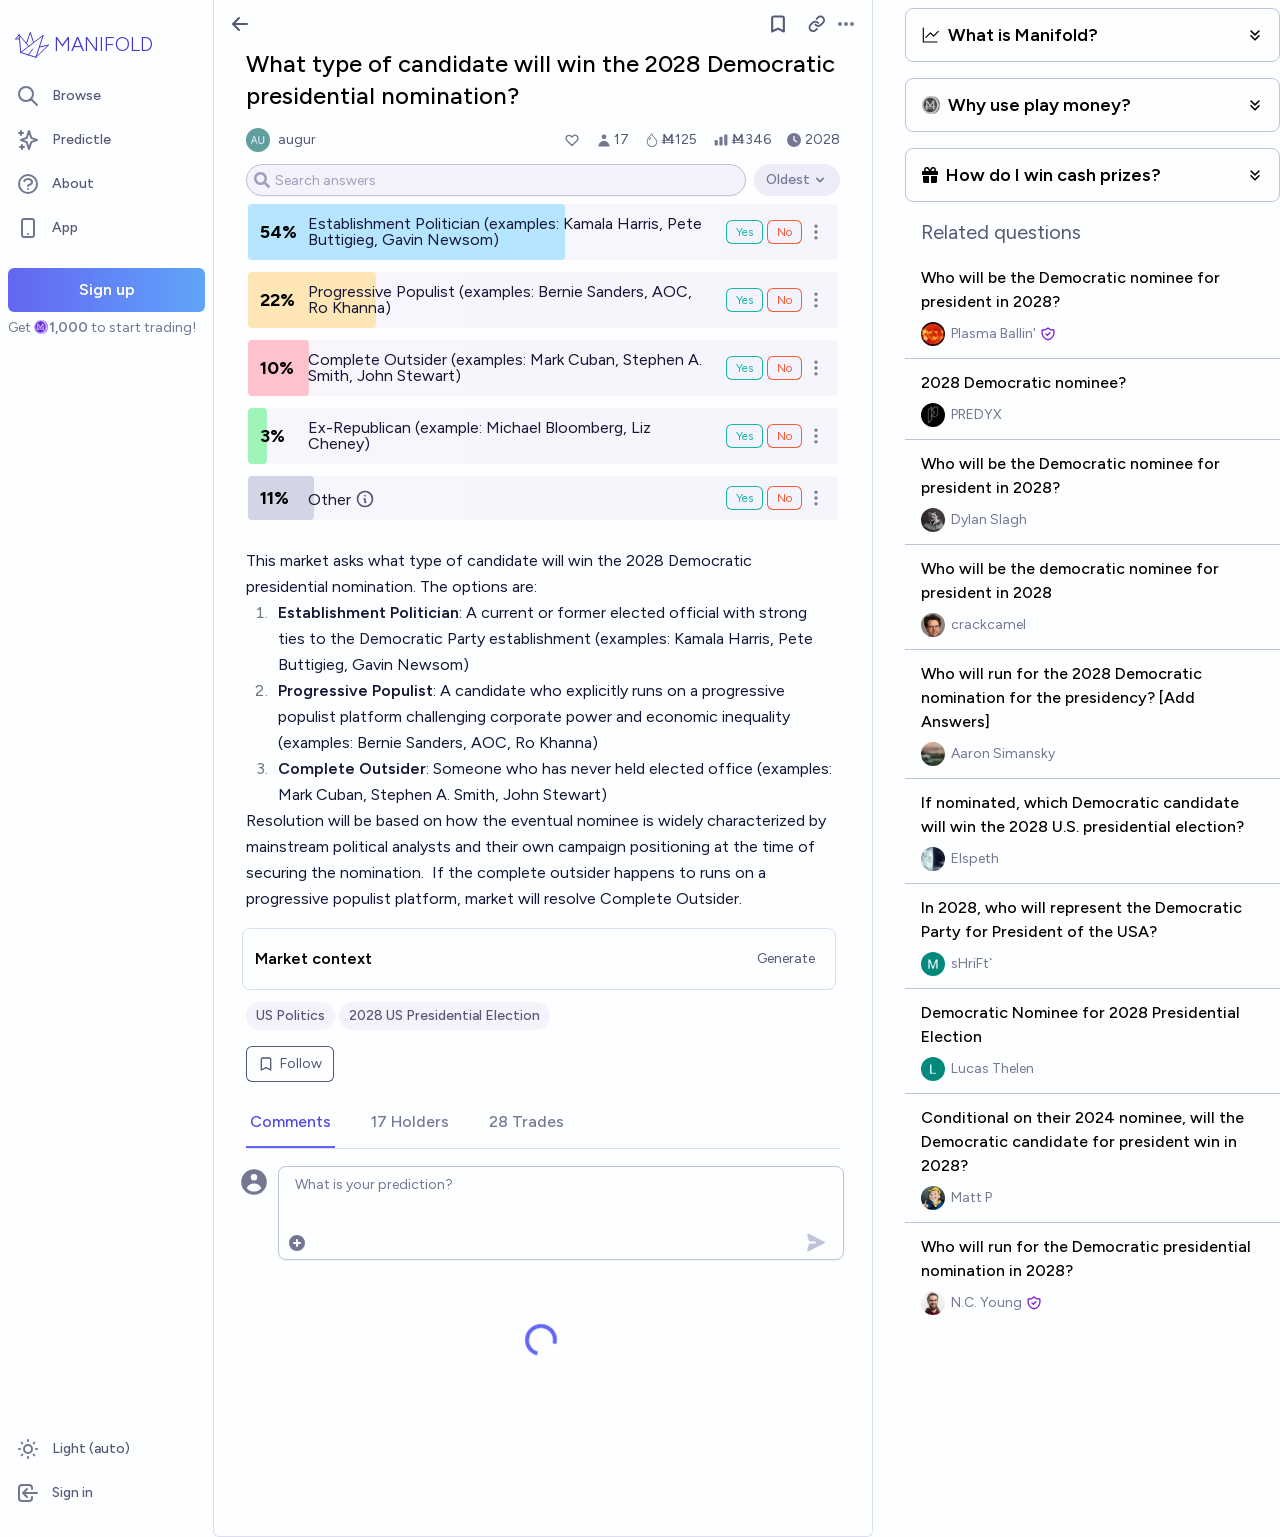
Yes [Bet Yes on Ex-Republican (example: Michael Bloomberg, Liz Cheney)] (744, 436)
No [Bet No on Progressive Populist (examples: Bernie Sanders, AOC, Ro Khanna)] (784, 300)
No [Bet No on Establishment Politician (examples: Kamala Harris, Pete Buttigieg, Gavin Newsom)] (784, 232)
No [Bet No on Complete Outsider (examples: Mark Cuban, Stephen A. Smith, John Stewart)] (784, 368)
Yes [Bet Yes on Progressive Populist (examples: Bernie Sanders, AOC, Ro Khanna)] (744, 300)
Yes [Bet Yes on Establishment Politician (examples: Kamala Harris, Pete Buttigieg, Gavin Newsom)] (744, 232)
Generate (786, 958)
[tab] (290, 1123)
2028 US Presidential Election (444, 1015)
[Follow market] (778, 24)
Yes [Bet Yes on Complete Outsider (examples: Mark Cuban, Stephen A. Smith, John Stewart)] (744, 368)
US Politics (290, 1015)
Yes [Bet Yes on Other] (744, 498)
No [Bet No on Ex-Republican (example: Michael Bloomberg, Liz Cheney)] (784, 436)
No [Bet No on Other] (784, 498)
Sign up (107, 289)
